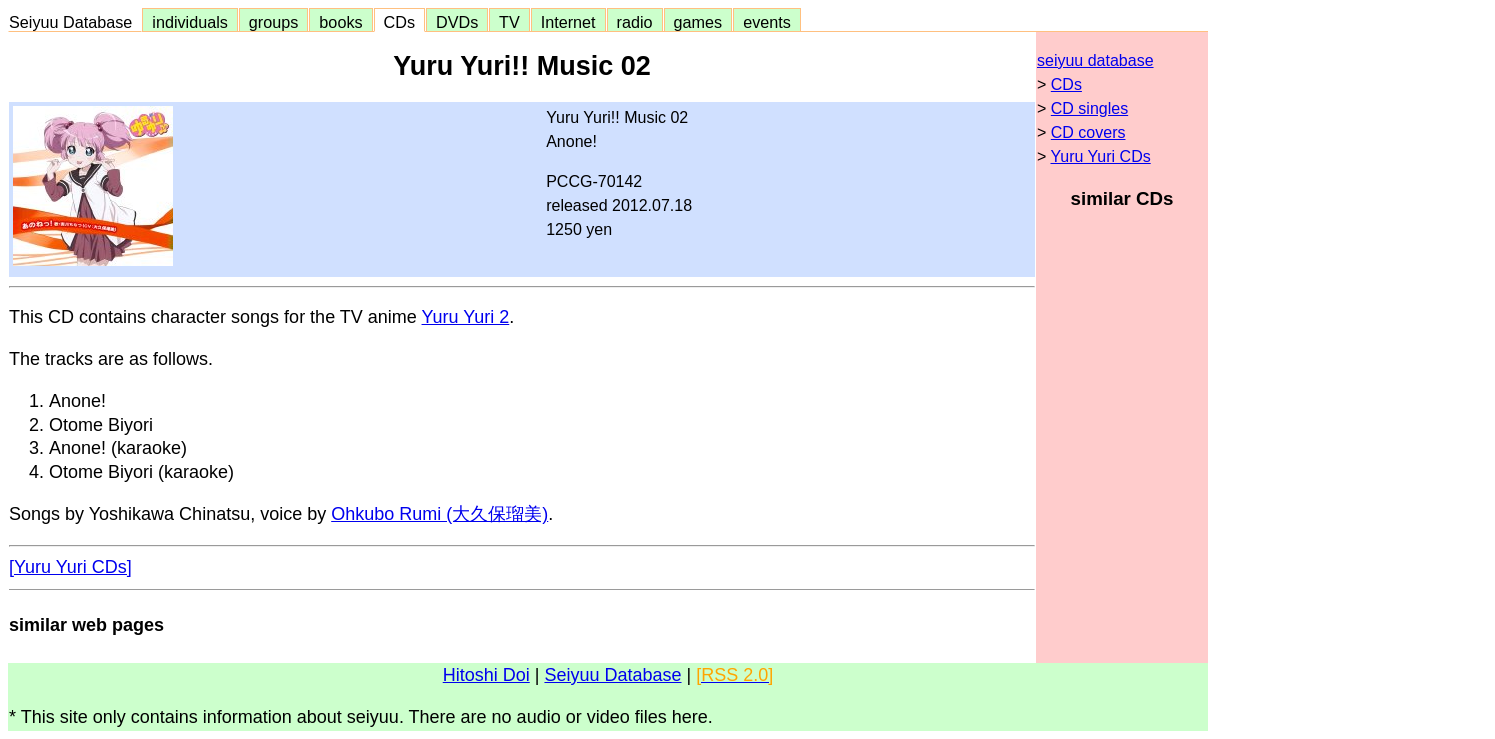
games (698, 22)
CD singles (1089, 108)
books (340, 22)
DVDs (457, 22)
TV (509, 22)
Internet (568, 22)
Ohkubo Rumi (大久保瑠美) (439, 514)
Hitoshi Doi (486, 675)
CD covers (1088, 132)
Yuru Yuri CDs (1101, 156)
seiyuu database (1095, 60)
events (767, 22)
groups (274, 22)
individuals (190, 22)
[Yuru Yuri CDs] (70, 567)
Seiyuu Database (75, 22)
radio (635, 22)
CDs (399, 22)
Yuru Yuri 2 (466, 317)
